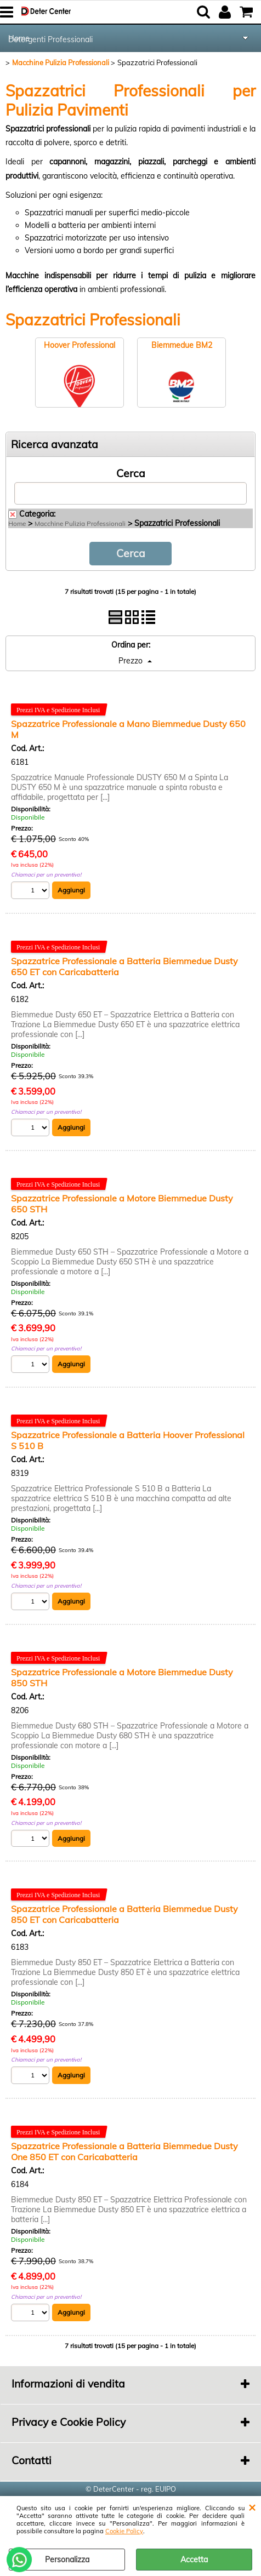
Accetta (194, 2559)
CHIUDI (252, 2506)
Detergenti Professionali (50, 39)
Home (17, 523)
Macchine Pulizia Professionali (80, 523)
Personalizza (67, 2559)
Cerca (130, 473)
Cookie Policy (124, 2531)
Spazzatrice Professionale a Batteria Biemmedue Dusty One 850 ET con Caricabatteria (124, 2151)
